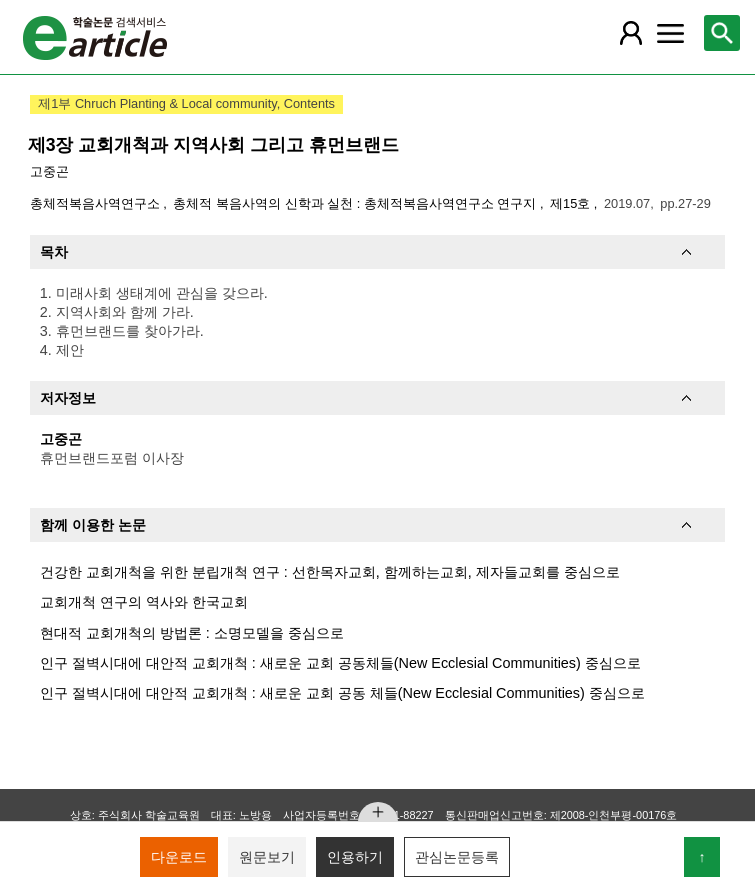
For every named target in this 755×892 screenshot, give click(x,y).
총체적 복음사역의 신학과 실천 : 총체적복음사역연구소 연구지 (356, 203)
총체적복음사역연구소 (97, 203)
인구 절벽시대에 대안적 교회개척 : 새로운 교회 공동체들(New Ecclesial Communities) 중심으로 (340, 663)
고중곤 (49, 171)
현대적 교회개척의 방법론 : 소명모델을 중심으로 (192, 633)
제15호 (572, 203)
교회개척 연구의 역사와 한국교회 (144, 602)
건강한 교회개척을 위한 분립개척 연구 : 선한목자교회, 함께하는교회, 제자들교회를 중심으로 (330, 572)
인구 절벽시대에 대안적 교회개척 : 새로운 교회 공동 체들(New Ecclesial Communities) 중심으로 (342, 693)
